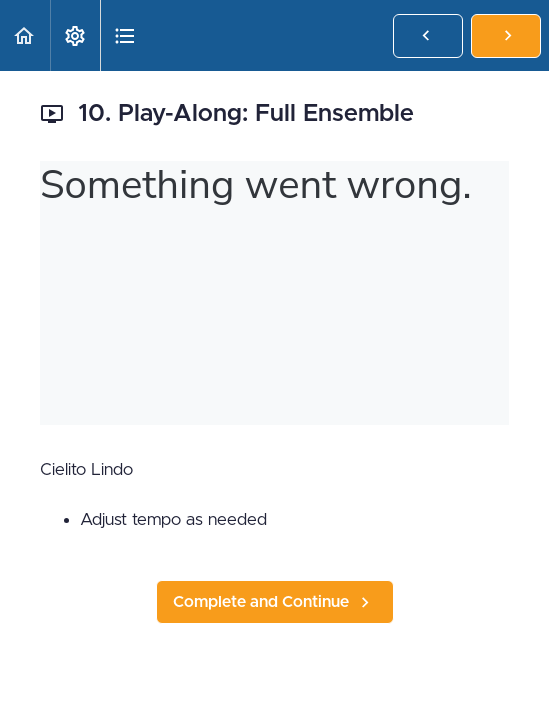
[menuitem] (75, 35)
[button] (25, 35)
